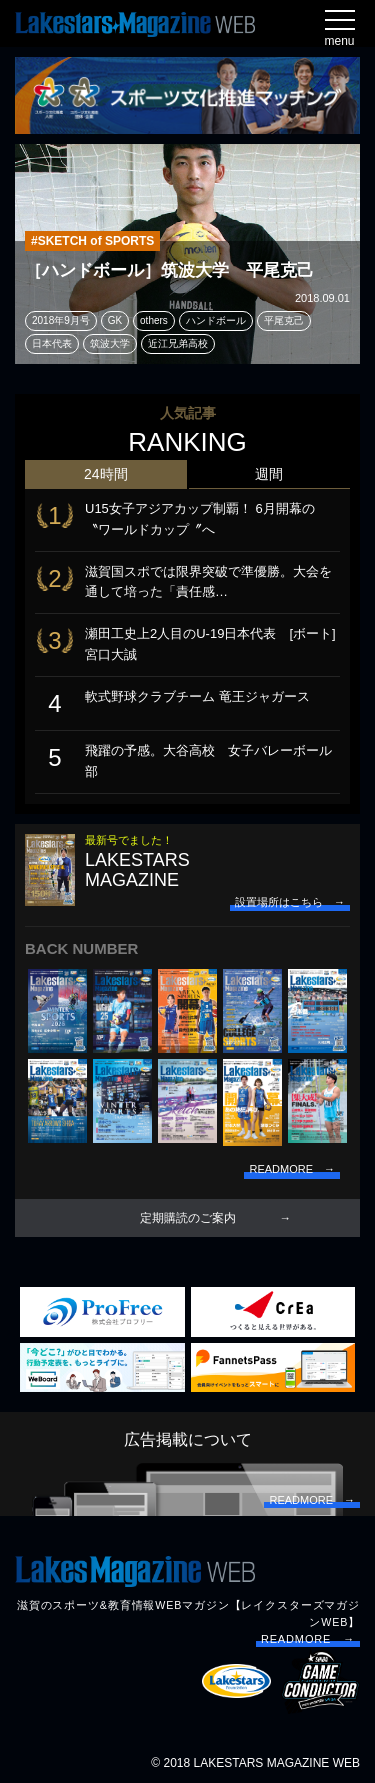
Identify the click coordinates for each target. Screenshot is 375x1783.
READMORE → (308, 1639)
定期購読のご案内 (188, 1218)
